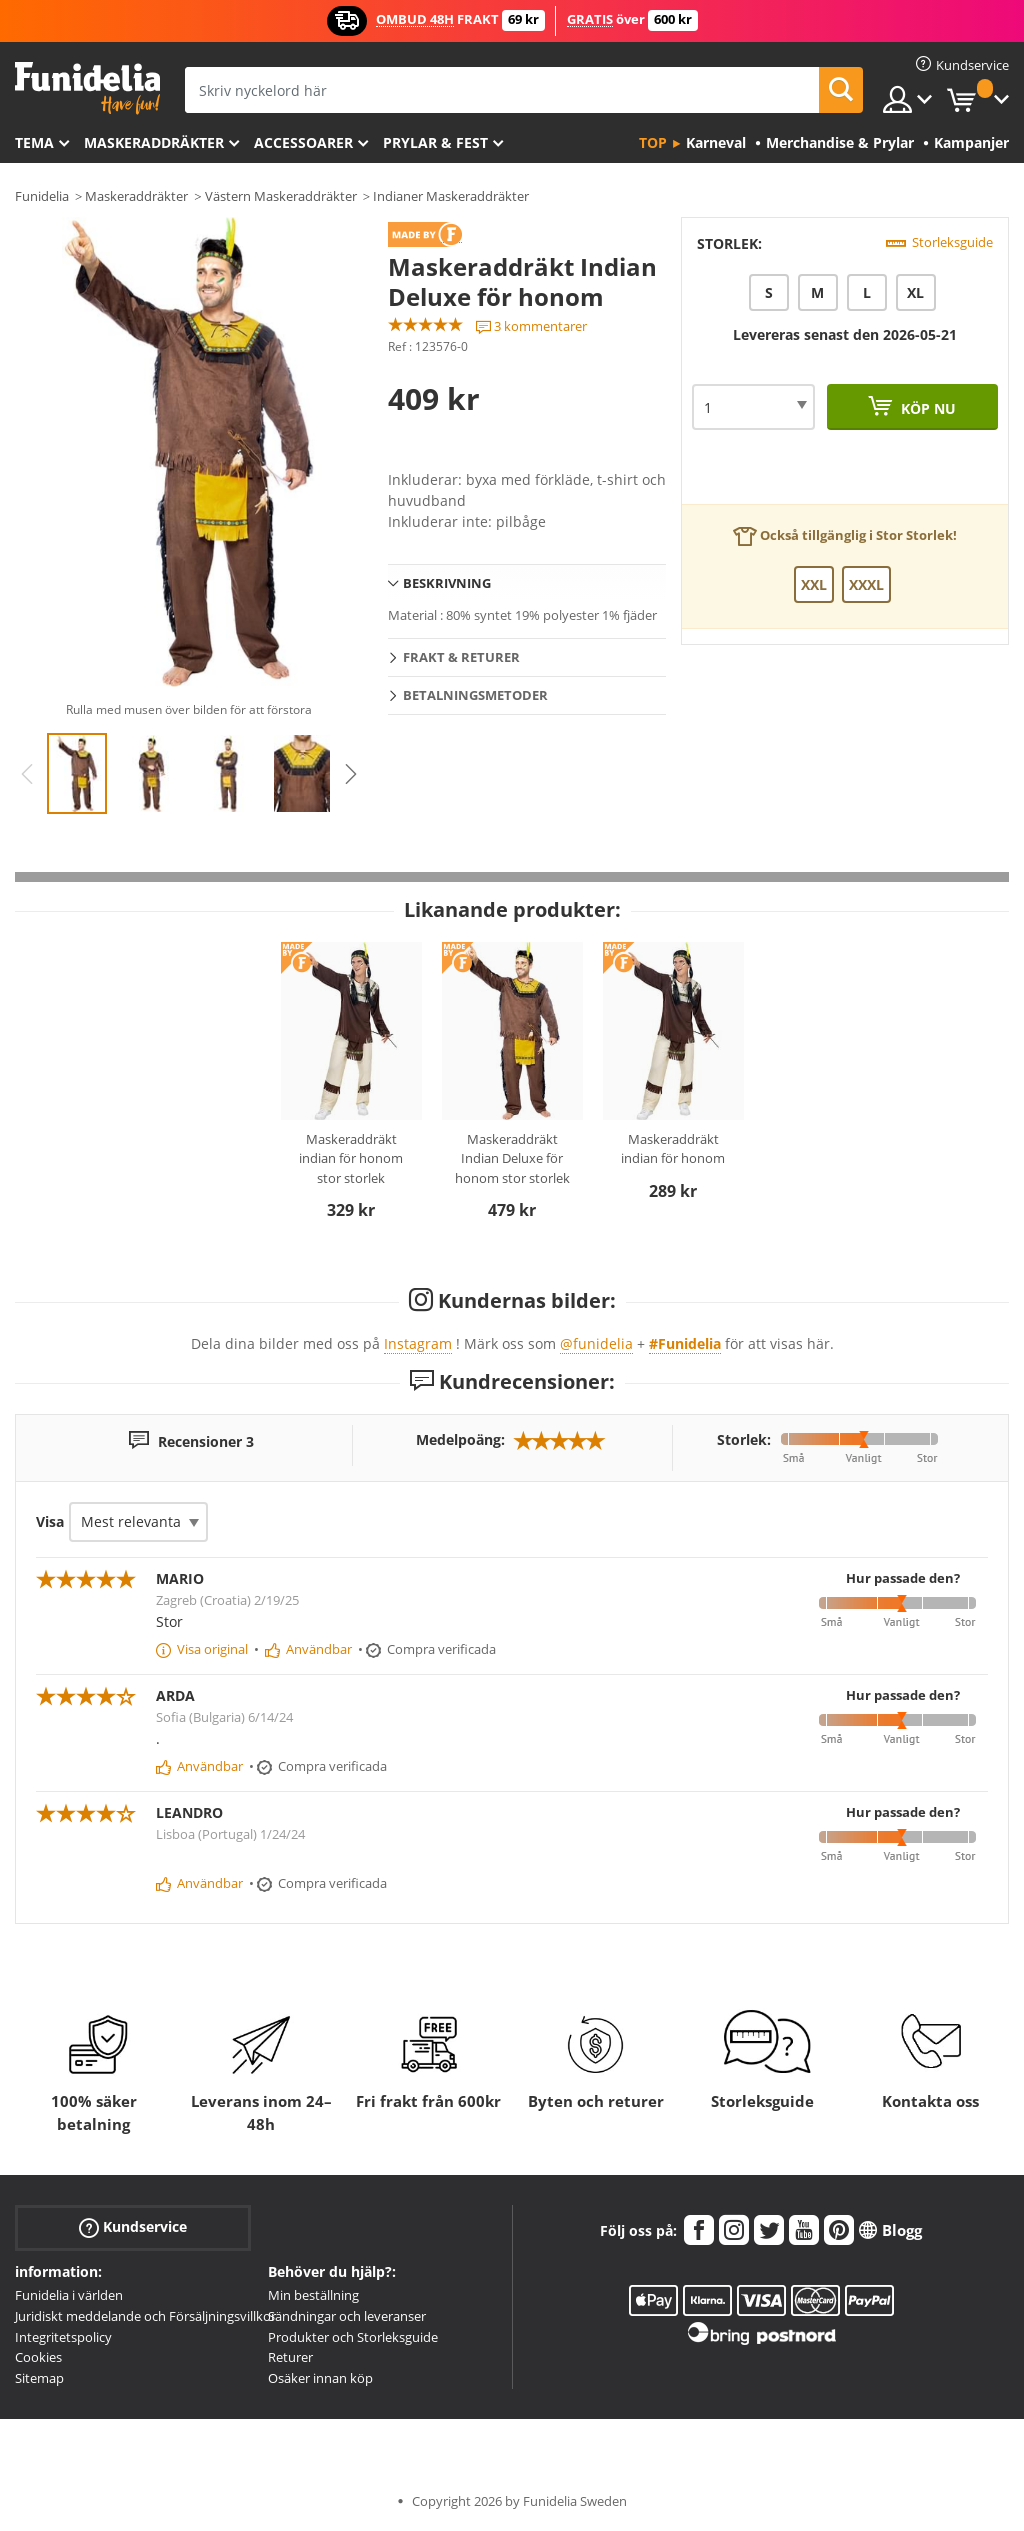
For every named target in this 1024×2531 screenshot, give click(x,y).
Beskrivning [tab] (447, 583)
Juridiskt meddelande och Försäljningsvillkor (145, 2316)
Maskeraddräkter (154, 142)
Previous (27, 774)
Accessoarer (303, 142)
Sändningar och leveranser (347, 2316)
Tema (34, 142)
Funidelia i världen (69, 2295)
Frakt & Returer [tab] (461, 657)
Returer (290, 2357)
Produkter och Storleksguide (353, 2337)
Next (351, 774)
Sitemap (39, 2378)
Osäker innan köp (320, 2378)
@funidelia (596, 1343)
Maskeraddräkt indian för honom (673, 1149)
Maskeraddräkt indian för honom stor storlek (351, 1158)
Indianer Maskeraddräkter (451, 196)
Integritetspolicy (63, 2337)
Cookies (38, 2357)
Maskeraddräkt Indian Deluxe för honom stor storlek (512, 1158)
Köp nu (926, 408)
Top (653, 142)
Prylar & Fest (435, 142)
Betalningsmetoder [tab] (475, 695)
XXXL (866, 584)
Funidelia (42, 196)
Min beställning (313, 2295)
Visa (50, 1521)
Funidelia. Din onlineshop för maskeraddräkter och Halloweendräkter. (87, 88)
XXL (814, 584)
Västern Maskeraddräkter (281, 196)
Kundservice (133, 2227)
